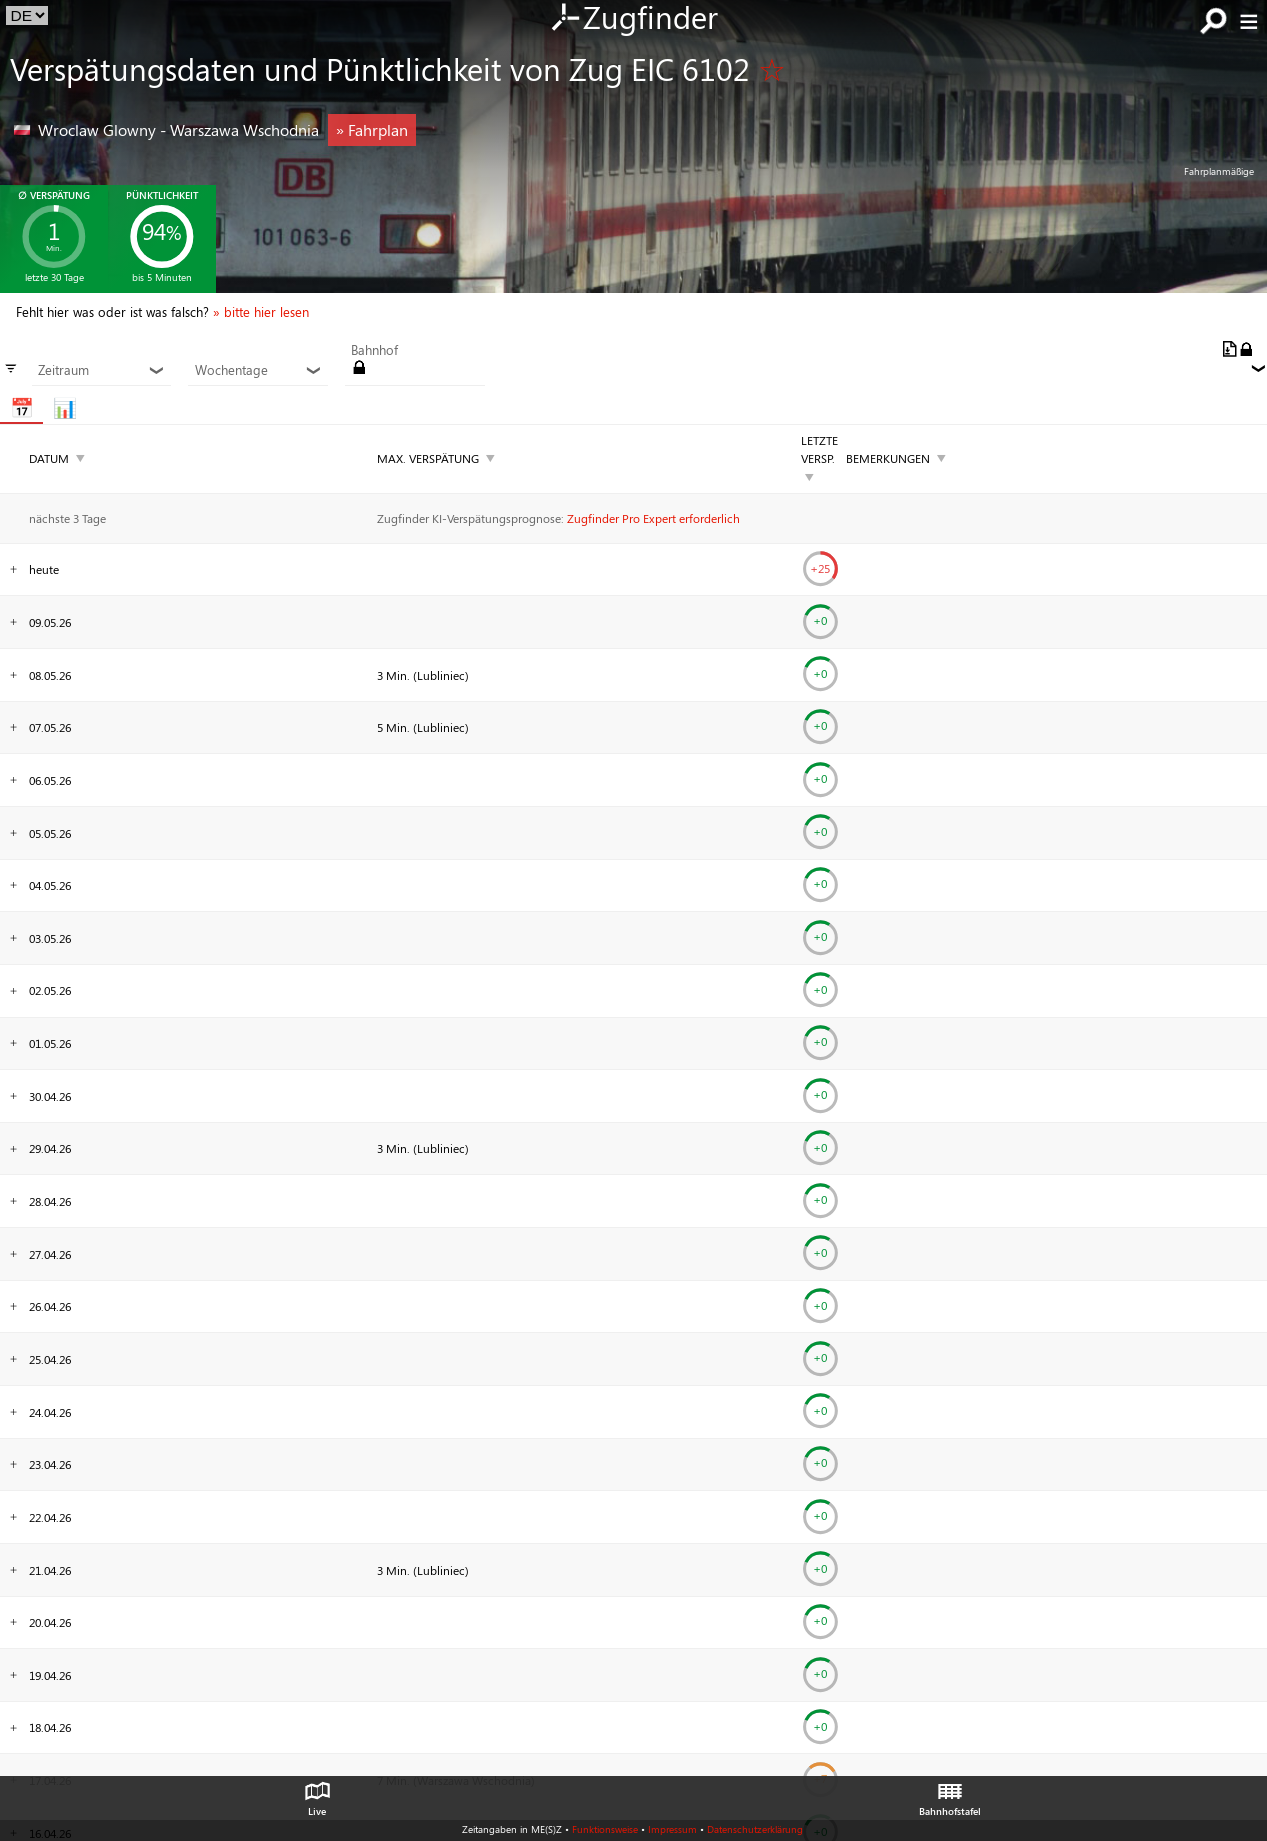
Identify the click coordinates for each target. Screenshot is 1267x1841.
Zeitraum (101, 370)
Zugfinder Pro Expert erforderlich (653, 518)
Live (317, 1794)
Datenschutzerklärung (755, 1829)
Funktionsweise (605, 1829)
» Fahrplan (372, 129)
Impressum (672, 1829)
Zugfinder (633, 19)
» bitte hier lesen (261, 312)
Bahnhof (374, 350)
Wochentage (258, 370)
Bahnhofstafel (950, 1794)
